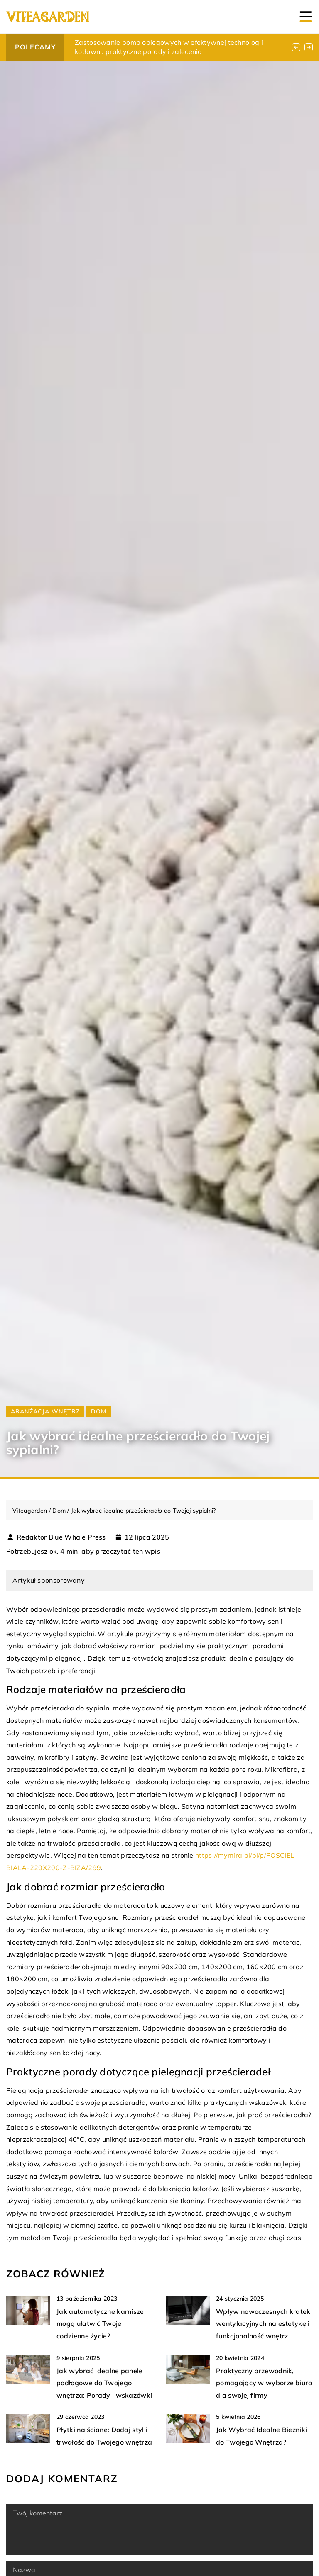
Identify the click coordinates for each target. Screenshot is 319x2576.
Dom (98, 1411)
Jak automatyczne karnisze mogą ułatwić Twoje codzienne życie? (100, 2323)
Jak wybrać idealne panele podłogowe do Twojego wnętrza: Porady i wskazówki (104, 2383)
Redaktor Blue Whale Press (61, 1537)
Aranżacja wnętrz (45, 1411)
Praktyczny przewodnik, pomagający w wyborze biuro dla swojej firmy (264, 2383)
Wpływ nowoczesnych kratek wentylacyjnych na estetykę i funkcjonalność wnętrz (263, 2323)
